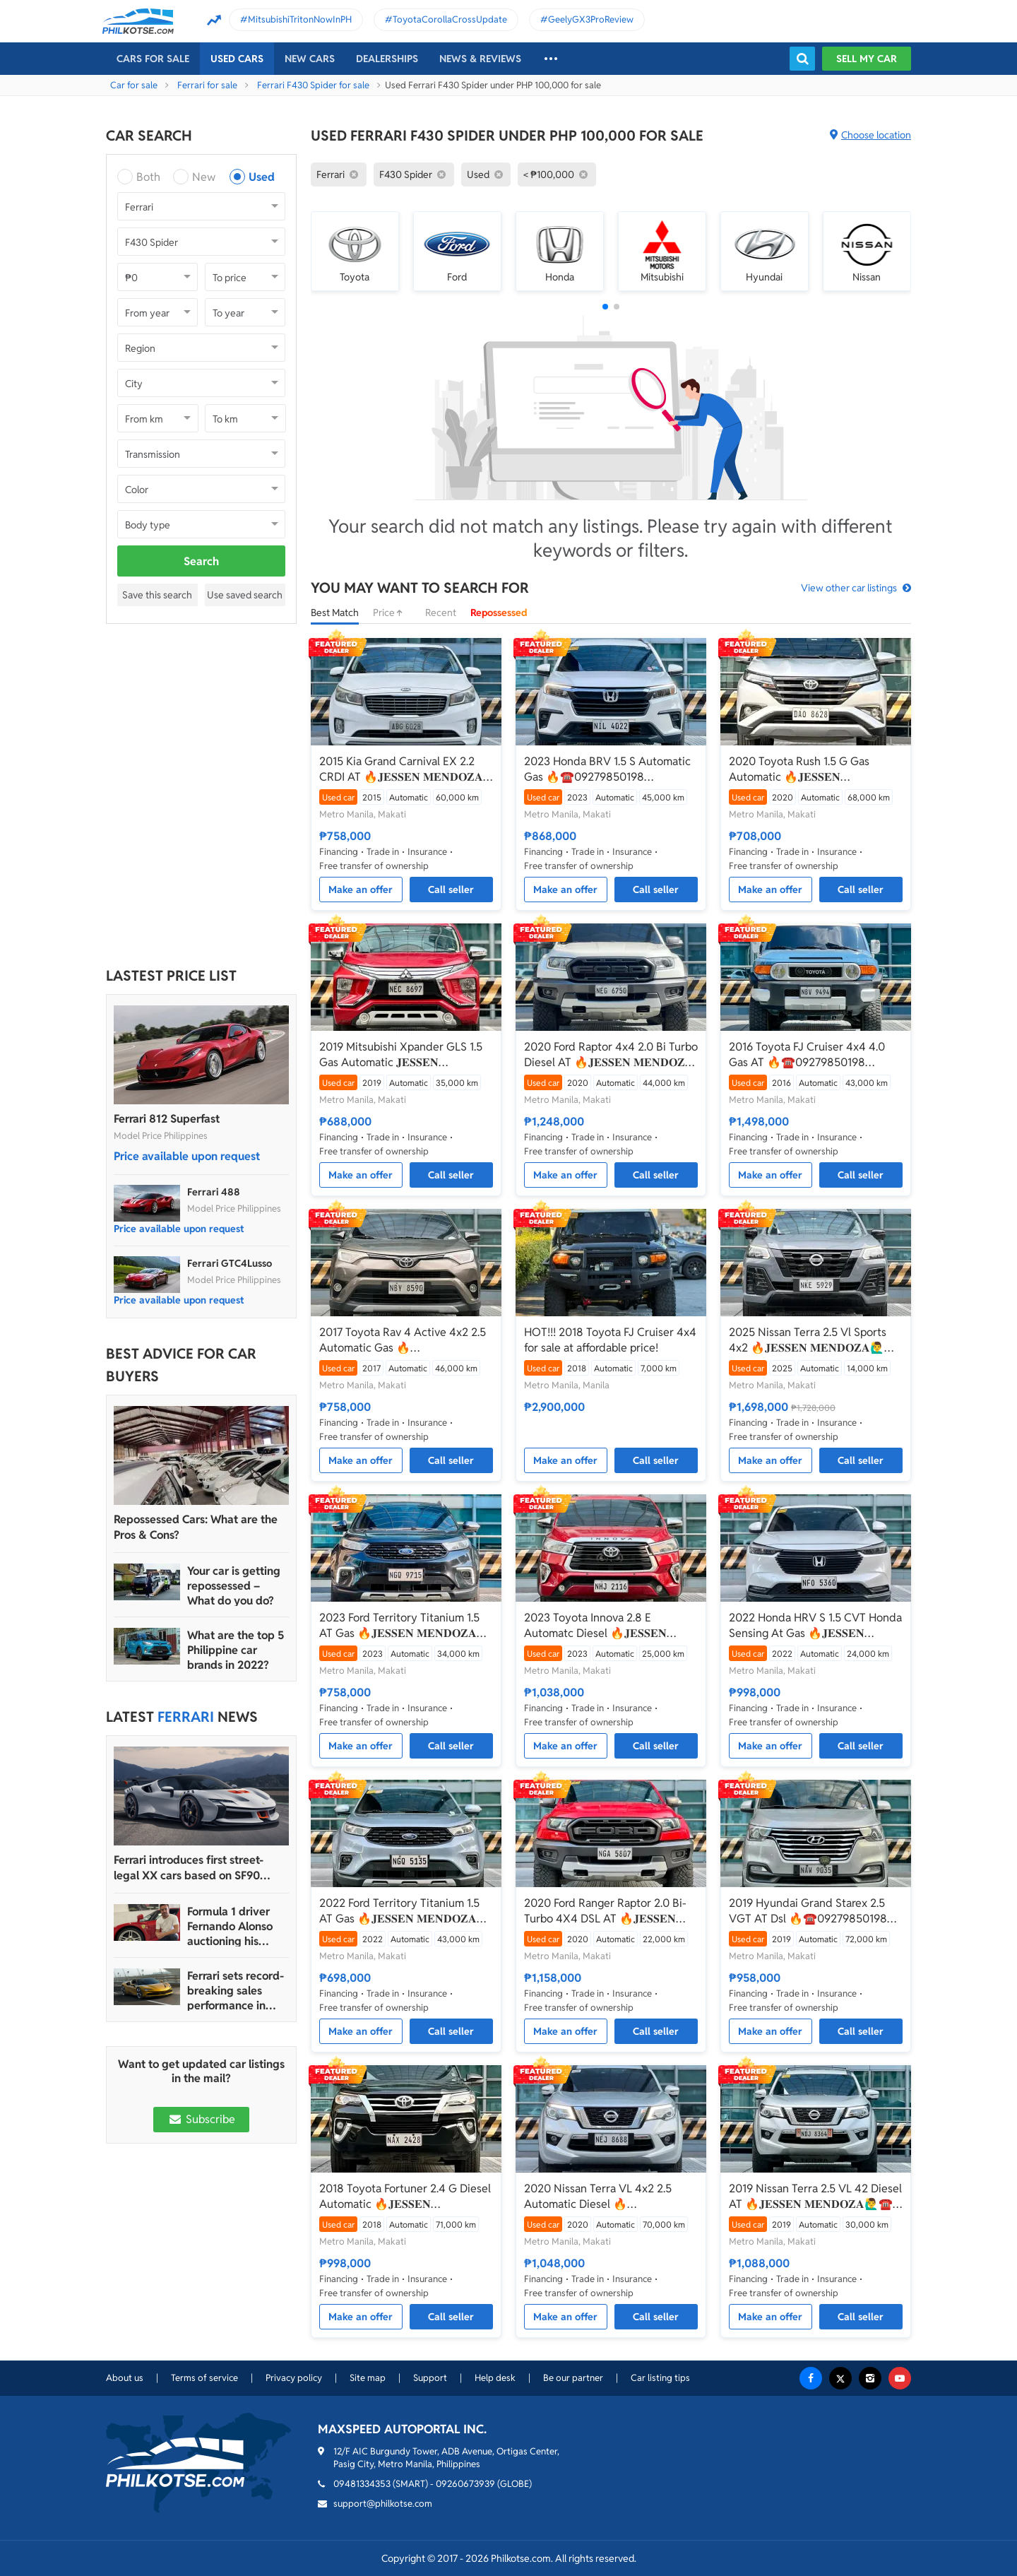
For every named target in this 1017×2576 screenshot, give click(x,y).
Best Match (335, 612)
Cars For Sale (153, 58)
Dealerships (387, 58)
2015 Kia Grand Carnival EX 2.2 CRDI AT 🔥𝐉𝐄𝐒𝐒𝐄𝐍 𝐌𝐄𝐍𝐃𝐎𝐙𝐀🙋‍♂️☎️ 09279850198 (401, 769)
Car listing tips (660, 2378)
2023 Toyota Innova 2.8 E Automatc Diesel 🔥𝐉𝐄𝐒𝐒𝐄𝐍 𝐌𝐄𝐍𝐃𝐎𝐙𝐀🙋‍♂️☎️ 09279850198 (604, 1625)
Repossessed (499, 612)
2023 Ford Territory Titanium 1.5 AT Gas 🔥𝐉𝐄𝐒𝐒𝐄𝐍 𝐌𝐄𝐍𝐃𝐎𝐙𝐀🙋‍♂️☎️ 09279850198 (399, 1625)
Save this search (157, 595)
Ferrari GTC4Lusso (229, 1263)
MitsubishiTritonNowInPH (300, 19)
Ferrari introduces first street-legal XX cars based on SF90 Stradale (188, 1868)
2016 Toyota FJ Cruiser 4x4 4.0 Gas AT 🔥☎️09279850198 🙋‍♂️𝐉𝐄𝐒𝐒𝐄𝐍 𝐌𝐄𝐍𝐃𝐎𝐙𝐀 (807, 1054)
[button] (605, 306)
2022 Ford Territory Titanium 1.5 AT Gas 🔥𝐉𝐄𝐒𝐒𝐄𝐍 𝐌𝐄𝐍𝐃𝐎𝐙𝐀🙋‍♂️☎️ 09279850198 (399, 1911)
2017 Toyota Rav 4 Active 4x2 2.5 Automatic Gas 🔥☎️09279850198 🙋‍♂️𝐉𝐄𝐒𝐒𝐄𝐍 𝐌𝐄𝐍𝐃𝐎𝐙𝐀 (402, 1340)
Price (392, 612)
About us (124, 2378)
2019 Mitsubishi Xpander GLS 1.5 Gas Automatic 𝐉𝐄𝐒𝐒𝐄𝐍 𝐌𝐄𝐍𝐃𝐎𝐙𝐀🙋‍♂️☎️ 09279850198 (400, 1054)
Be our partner (573, 2378)
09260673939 (465, 2484)
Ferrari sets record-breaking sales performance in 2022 (235, 1990)
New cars (310, 58)
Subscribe (201, 2119)
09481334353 (362, 2484)
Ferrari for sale (207, 85)
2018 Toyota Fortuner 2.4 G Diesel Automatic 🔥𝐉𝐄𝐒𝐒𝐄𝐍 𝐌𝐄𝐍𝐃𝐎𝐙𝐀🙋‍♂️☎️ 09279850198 (405, 2196)
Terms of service (204, 2378)
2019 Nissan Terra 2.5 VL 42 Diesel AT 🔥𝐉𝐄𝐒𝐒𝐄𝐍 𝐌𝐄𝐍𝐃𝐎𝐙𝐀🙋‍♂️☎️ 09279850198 (815, 2196)
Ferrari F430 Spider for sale (313, 85)
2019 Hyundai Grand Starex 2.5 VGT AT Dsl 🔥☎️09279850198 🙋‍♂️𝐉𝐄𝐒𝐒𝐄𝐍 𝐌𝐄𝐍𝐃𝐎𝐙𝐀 (808, 1911)
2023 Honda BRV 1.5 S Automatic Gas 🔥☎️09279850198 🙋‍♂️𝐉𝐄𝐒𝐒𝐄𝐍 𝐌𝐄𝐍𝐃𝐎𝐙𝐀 (607, 769)
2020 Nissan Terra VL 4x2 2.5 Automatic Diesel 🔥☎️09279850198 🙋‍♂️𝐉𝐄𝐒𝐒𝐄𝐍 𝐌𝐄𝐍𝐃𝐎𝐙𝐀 (598, 2196)
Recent (440, 612)
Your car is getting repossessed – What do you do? (233, 1586)
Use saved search (244, 595)
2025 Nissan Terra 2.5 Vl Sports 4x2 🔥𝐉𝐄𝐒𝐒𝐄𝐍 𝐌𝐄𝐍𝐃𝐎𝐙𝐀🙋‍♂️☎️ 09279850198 (813, 1340)
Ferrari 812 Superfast (167, 1118)
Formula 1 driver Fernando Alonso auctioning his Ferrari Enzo (230, 1926)
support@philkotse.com (382, 2504)
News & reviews (480, 58)
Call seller (451, 889)
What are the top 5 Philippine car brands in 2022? (235, 1650)
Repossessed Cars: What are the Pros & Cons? (196, 1527)
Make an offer (360, 889)
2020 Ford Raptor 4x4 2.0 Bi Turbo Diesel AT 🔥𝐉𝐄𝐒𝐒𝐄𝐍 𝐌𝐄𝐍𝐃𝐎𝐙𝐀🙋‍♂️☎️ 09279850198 (611, 1054)
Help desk (495, 2378)
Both (148, 177)
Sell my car (866, 58)
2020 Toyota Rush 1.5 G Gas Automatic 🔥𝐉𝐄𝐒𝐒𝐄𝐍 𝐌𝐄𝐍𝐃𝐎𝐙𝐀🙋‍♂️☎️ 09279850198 (809, 769)
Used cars (236, 58)
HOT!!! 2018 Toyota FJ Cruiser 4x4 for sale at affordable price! (610, 1340)
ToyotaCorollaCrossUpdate (450, 19)
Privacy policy (294, 2378)
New (203, 177)
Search (201, 561)
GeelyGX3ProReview (591, 19)
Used (262, 177)
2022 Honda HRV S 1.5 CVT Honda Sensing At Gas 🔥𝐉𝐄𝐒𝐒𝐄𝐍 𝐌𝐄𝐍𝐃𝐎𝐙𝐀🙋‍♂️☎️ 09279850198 (815, 1625)
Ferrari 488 (213, 1192)
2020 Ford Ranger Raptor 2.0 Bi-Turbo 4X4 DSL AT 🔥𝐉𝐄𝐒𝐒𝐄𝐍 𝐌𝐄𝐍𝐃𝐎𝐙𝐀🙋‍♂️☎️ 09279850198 (605, 1911)
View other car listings (849, 587)
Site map (368, 2378)
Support (430, 2378)
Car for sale (133, 85)
